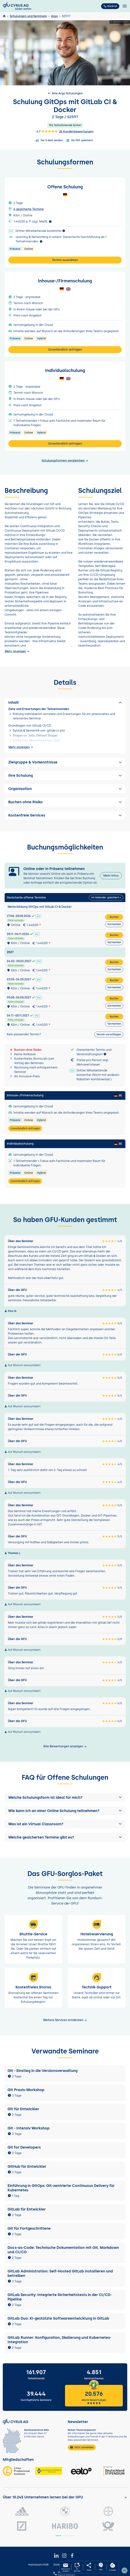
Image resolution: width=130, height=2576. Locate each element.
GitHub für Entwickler (27, 2166)
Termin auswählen (65, 260)
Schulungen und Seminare (28, 16)
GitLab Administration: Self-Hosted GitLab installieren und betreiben (60, 2273)
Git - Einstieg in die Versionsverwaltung (43, 2070)
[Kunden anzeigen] (125, 2497)
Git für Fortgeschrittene (29, 2228)
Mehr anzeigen (18, 651)
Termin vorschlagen (108, 1034)
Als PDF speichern (79, 140)
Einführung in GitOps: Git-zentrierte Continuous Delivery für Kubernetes (61, 2187)
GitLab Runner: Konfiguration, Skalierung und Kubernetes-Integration (59, 2339)
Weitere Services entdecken (65, 2020)
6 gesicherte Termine (28, 209)
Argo (54, 16)
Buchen (114, 917)
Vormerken (114, 924)
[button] (65, 1797)
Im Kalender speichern (105, 897)
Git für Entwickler (23, 2109)
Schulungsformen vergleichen (65, 460)
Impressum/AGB (38, 2564)
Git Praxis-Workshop (26, 2090)
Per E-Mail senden (49, 140)
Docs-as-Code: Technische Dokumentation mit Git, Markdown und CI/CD (63, 2249)
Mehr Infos (111, 875)
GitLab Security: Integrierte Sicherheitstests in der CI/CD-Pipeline (60, 2297)
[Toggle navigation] (124, 6)
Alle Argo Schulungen (65, 93)
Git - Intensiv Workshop (29, 2128)
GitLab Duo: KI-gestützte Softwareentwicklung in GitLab (58, 2318)
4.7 (47, 131)
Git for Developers (24, 2147)
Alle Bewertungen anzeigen (65, 1746)
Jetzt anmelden (82, 2447)
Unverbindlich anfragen (65, 349)
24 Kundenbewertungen (76, 131)
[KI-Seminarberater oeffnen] (77, 2567)
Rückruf (110, 6)
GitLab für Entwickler (27, 2209)
